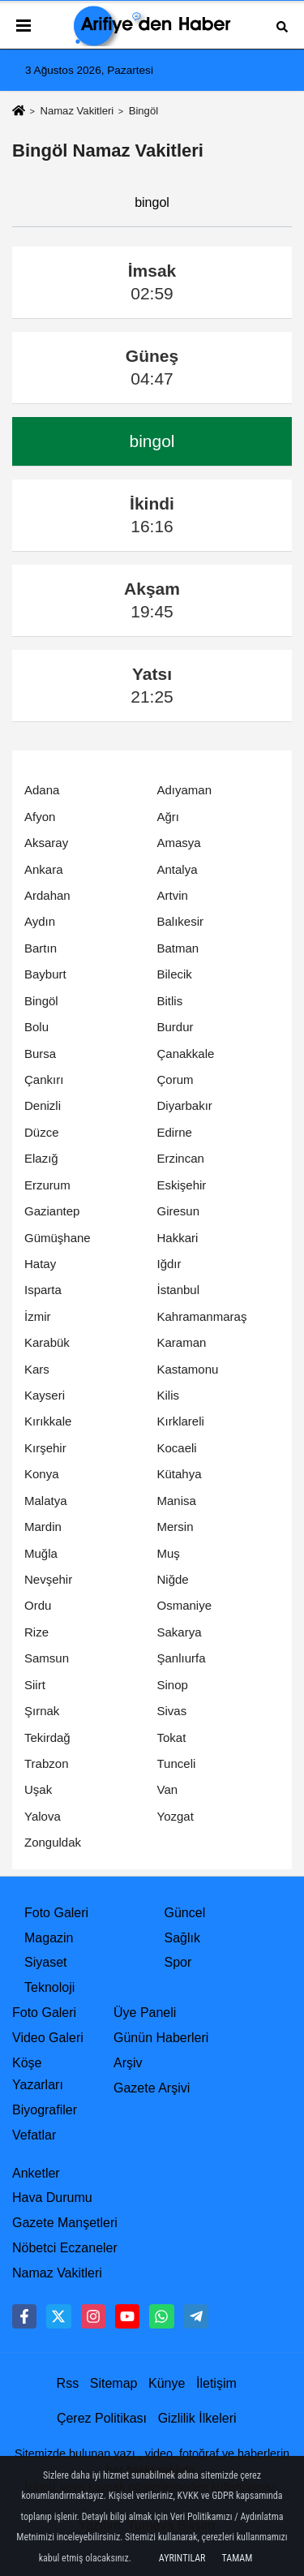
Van (167, 1789)
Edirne (174, 1132)
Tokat (171, 1737)
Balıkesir (180, 921)
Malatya (45, 1500)
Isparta (43, 1290)
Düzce (41, 1132)
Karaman (182, 1342)
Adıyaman (184, 790)
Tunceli (176, 1763)
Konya (41, 1474)
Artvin (172, 895)
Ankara (43, 869)
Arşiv (128, 2063)
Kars (36, 1369)
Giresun (178, 1211)
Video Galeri (47, 2038)
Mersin (175, 1526)
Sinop (172, 1685)
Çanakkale (186, 1053)
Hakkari (178, 1238)
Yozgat (175, 1816)
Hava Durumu (52, 2197)
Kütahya (179, 1474)
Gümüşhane (57, 1238)
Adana (41, 790)
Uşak (38, 1789)
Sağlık (182, 1938)
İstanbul (178, 1290)
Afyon (39, 817)
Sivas (172, 1711)
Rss (68, 2383)
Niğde (173, 1579)
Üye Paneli (144, 2012)
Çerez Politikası (102, 2418)
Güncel (185, 1913)
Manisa (176, 1500)
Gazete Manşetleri (65, 2223)
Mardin (43, 1526)
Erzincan (180, 1158)
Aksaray (46, 842)
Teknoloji (49, 1987)
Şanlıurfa (181, 1658)
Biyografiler (44, 2110)
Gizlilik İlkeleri (197, 2418)
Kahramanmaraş (202, 1316)
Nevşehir (48, 1579)
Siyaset (45, 1962)
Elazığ (41, 1158)
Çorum (175, 1079)
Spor (178, 1962)
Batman (178, 948)
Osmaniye (184, 1605)
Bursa (40, 1053)
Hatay (40, 1264)
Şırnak (41, 1711)
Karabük (47, 1342)
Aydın (39, 921)
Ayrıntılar (182, 2558)
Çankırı (43, 1079)
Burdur (175, 1027)
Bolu (36, 1027)
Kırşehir (45, 1448)
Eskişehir (182, 1185)
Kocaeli (177, 1448)
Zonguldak (52, 1842)
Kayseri (44, 1395)
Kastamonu (188, 1369)
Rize (36, 1632)
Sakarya (179, 1632)
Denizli (42, 1105)
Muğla (41, 1553)
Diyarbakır (184, 1105)
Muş (168, 1553)
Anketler (36, 2173)
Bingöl (41, 1001)
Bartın (40, 948)
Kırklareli (180, 1421)
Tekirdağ (47, 1737)
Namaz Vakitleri (76, 111)
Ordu (37, 1605)
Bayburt (45, 974)
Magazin (48, 1938)
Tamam (236, 2558)
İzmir (37, 1316)
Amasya (179, 842)
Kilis (168, 1395)
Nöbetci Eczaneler (65, 2248)
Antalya (177, 869)
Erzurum (47, 1185)
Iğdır (169, 1264)
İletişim (216, 2383)
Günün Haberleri (160, 2038)
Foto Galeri (56, 1913)
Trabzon (46, 1763)
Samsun (46, 1658)
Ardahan (47, 895)
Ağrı (168, 817)
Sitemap (114, 2383)
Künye (166, 2383)
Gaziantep (51, 1211)
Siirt (34, 1685)
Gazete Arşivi (151, 2088)
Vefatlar (34, 2135)
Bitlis (170, 1001)
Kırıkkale (47, 1421)
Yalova (42, 1816)
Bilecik (174, 974)
